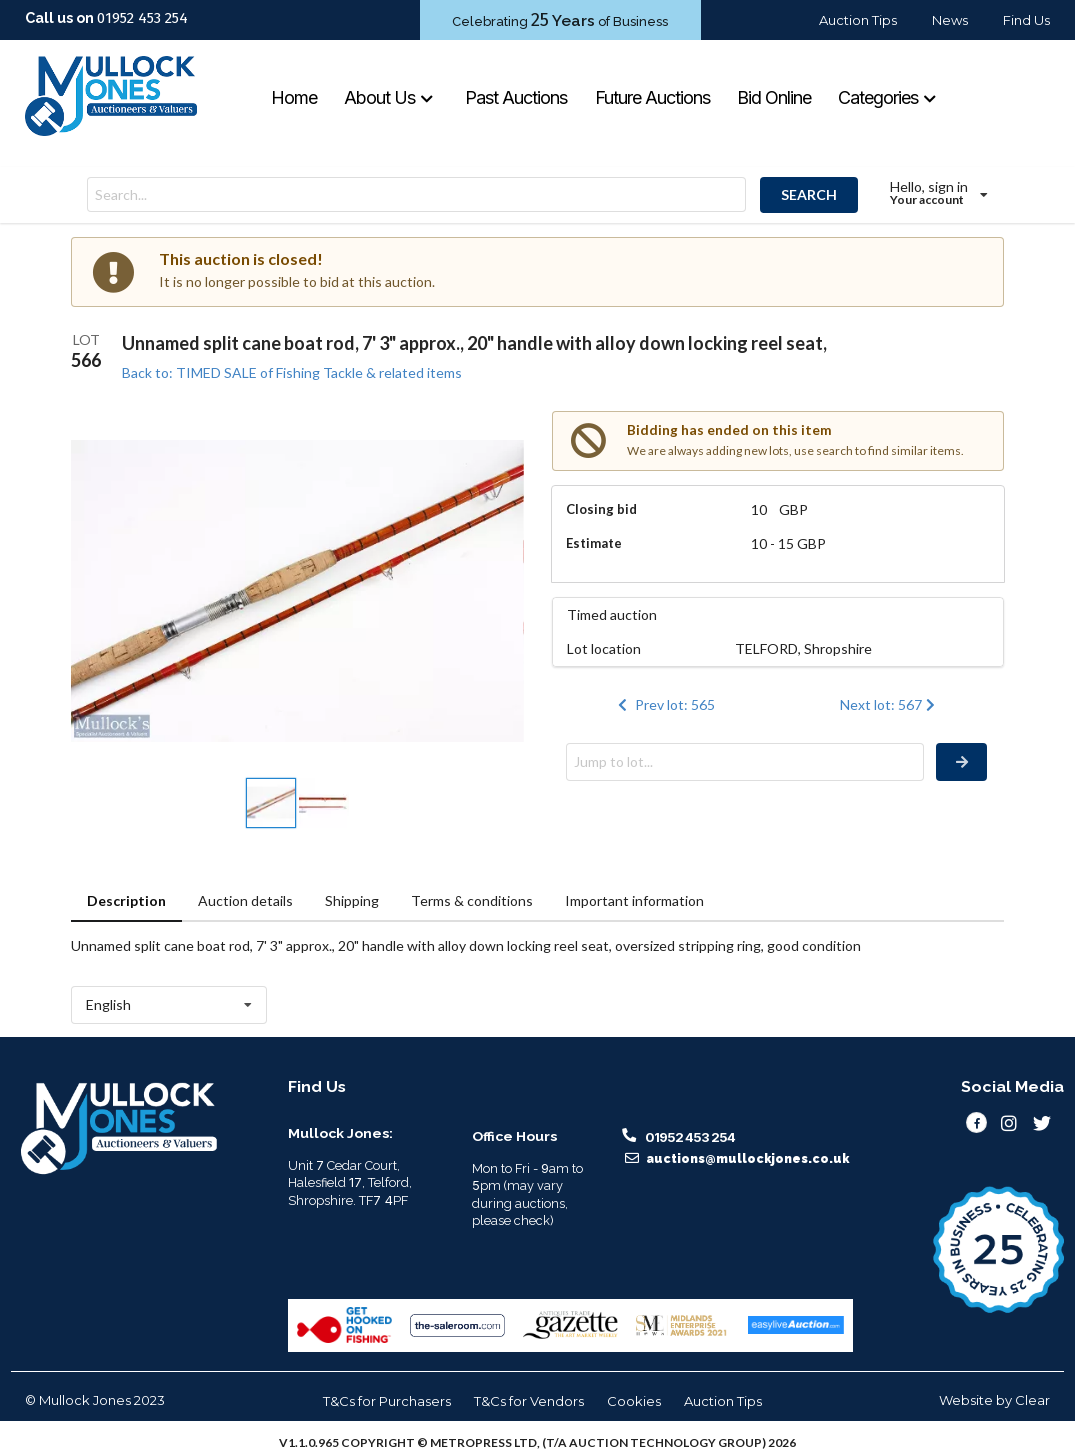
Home (294, 97)
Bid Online (774, 97)
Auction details (245, 900)
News (950, 20)
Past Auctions (516, 97)
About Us (389, 97)
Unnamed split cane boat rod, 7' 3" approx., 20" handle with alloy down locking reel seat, (474, 343)
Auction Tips (858, 20)
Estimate (594, 543)
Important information (634, 900)
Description (126, 900)
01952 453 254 (142, 18)
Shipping (352, 900)
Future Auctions (652, 97)
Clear (1032, 1400)
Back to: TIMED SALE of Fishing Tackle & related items (292, 372)
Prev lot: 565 (665, 704)
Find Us (1026, 20)
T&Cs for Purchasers (387, 1401)
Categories (888, 97)
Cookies (634, 1401)
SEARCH (809, 194)
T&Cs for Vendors (529, 1401)
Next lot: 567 (889, 704)
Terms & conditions (472, 900)
